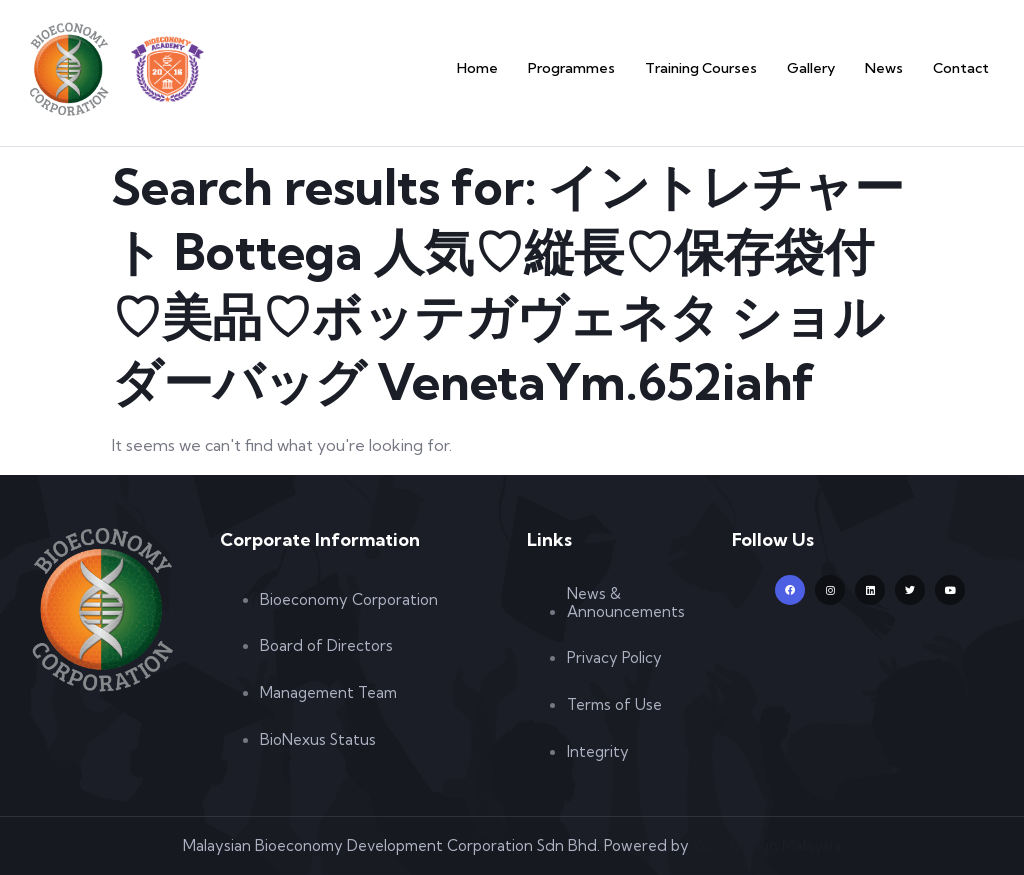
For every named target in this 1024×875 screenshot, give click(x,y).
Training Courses (721, 67)
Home (516, 67)
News (892, 67)
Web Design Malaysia (767, 845)
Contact (964, 67)
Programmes (602, 67)
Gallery (824, 67)
